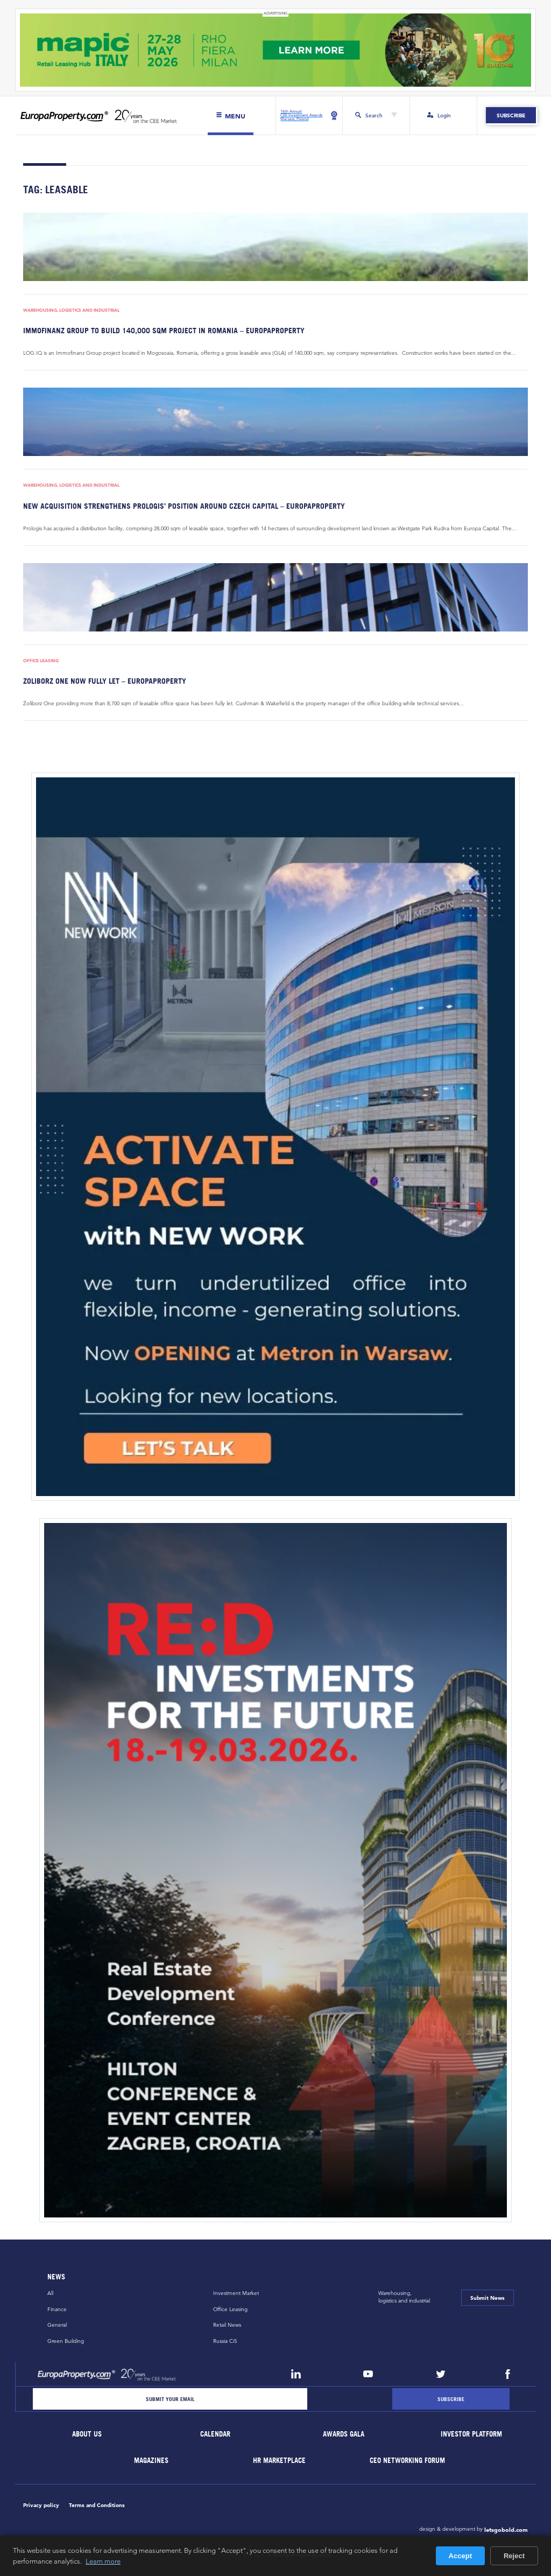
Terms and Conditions (97, 2505)
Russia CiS (225, 2341)
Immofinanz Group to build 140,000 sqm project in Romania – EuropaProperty (164, 330)
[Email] (170, 2399)
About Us (87, 2435)
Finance (57, 2309)
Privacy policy (41, 2505)
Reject (514, 2556)
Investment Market (236, 2293)
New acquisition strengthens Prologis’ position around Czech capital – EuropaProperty (184, 505)
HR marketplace (279, 2460)
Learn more (103, 2561)
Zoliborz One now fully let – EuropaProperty (104, 681)
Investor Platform (472, 2435)
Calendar (215, 2435)
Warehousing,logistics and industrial (404, 2297)
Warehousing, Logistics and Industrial (71, 310)
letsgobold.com (506, 2529)
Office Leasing (41, 660)
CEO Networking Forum (408, 2460)
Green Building (65, 2341)
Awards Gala (343, 2435)
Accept (460, 2556)
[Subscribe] (451, 2399)
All (50, 2293)
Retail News (227, 2325)
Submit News (487, 2298)
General (57, 2325)
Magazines (151, 2460)
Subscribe (511, 116)
